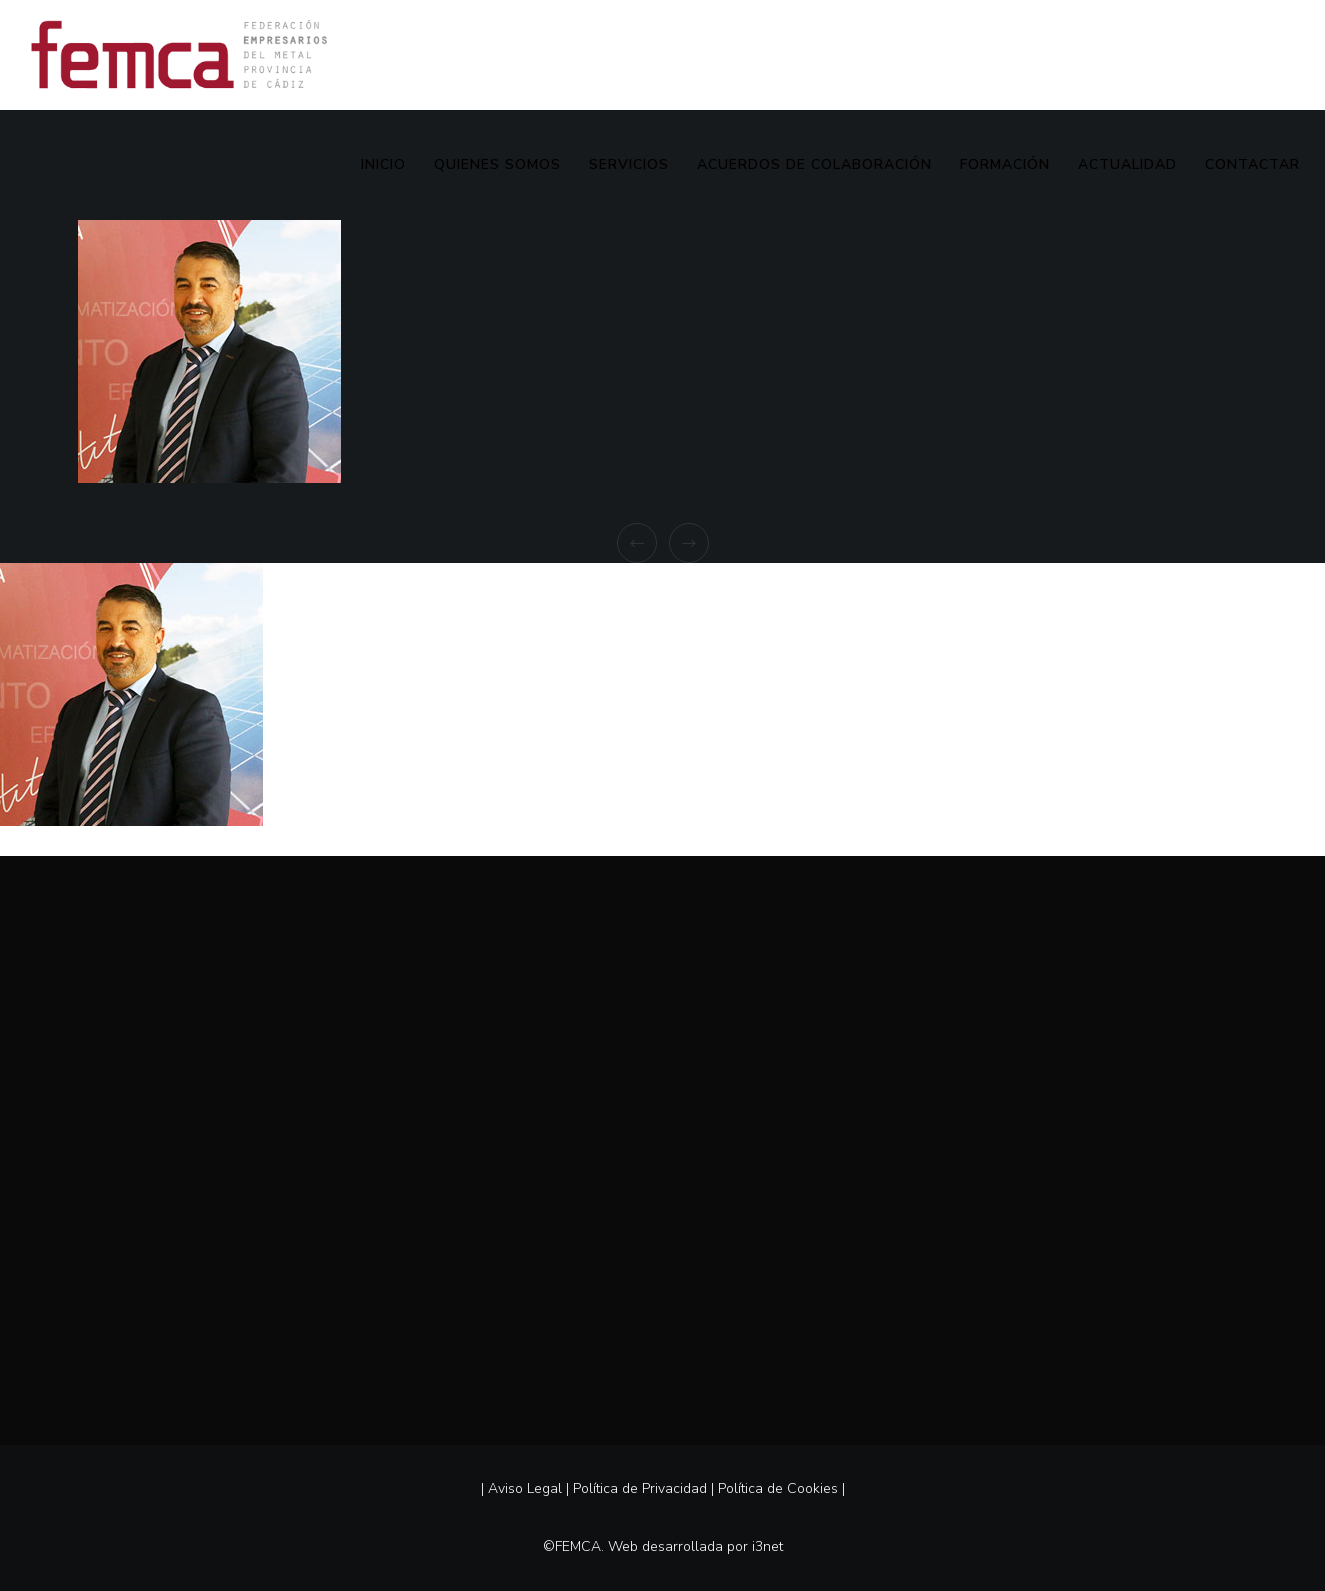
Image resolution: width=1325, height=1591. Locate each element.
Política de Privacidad (640, 1488)
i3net (767, 1546)
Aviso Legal (525, 1488)
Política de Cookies (778, 1488)
